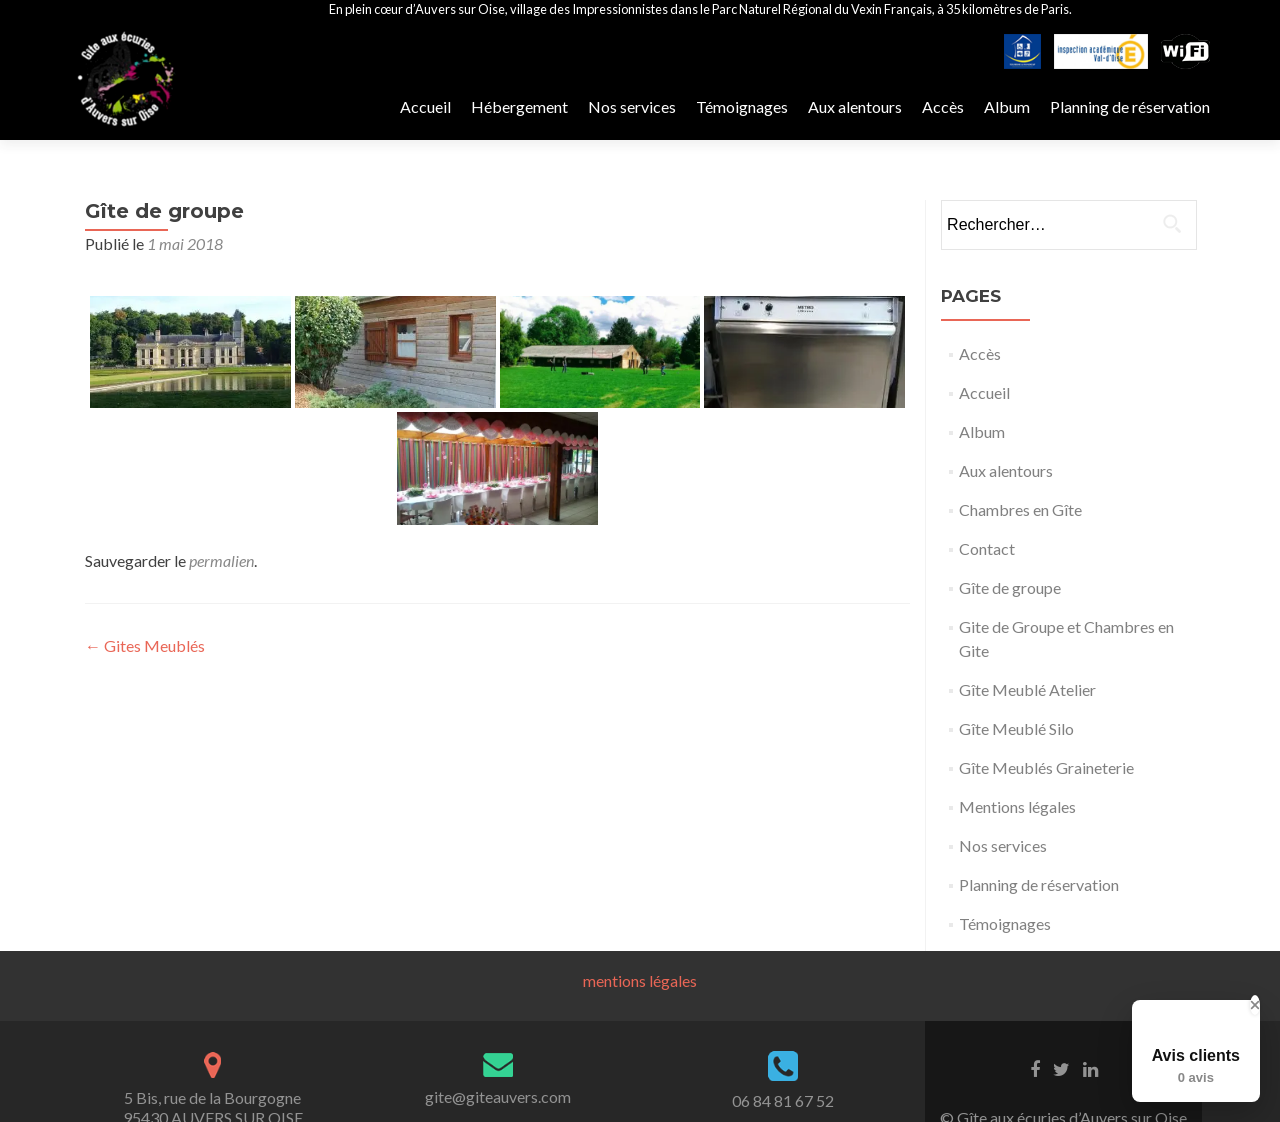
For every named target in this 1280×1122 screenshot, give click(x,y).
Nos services (632, 106)
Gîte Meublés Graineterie (1046, 767)
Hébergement (519, 106)
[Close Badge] (1255, 1005)
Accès (943, 106)
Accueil (425, 106)
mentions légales (640, 980)
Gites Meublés (145, 645)
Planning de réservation (1130, 106)
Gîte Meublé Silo (1016, 728)
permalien (221, 560)
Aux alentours (855, 106)
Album (1007, 106)
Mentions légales (1017, 806)
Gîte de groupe (1010, 587)
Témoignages (742, 106)
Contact (987, 548)
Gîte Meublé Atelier (1027, 689)
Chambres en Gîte (1020, 509)
